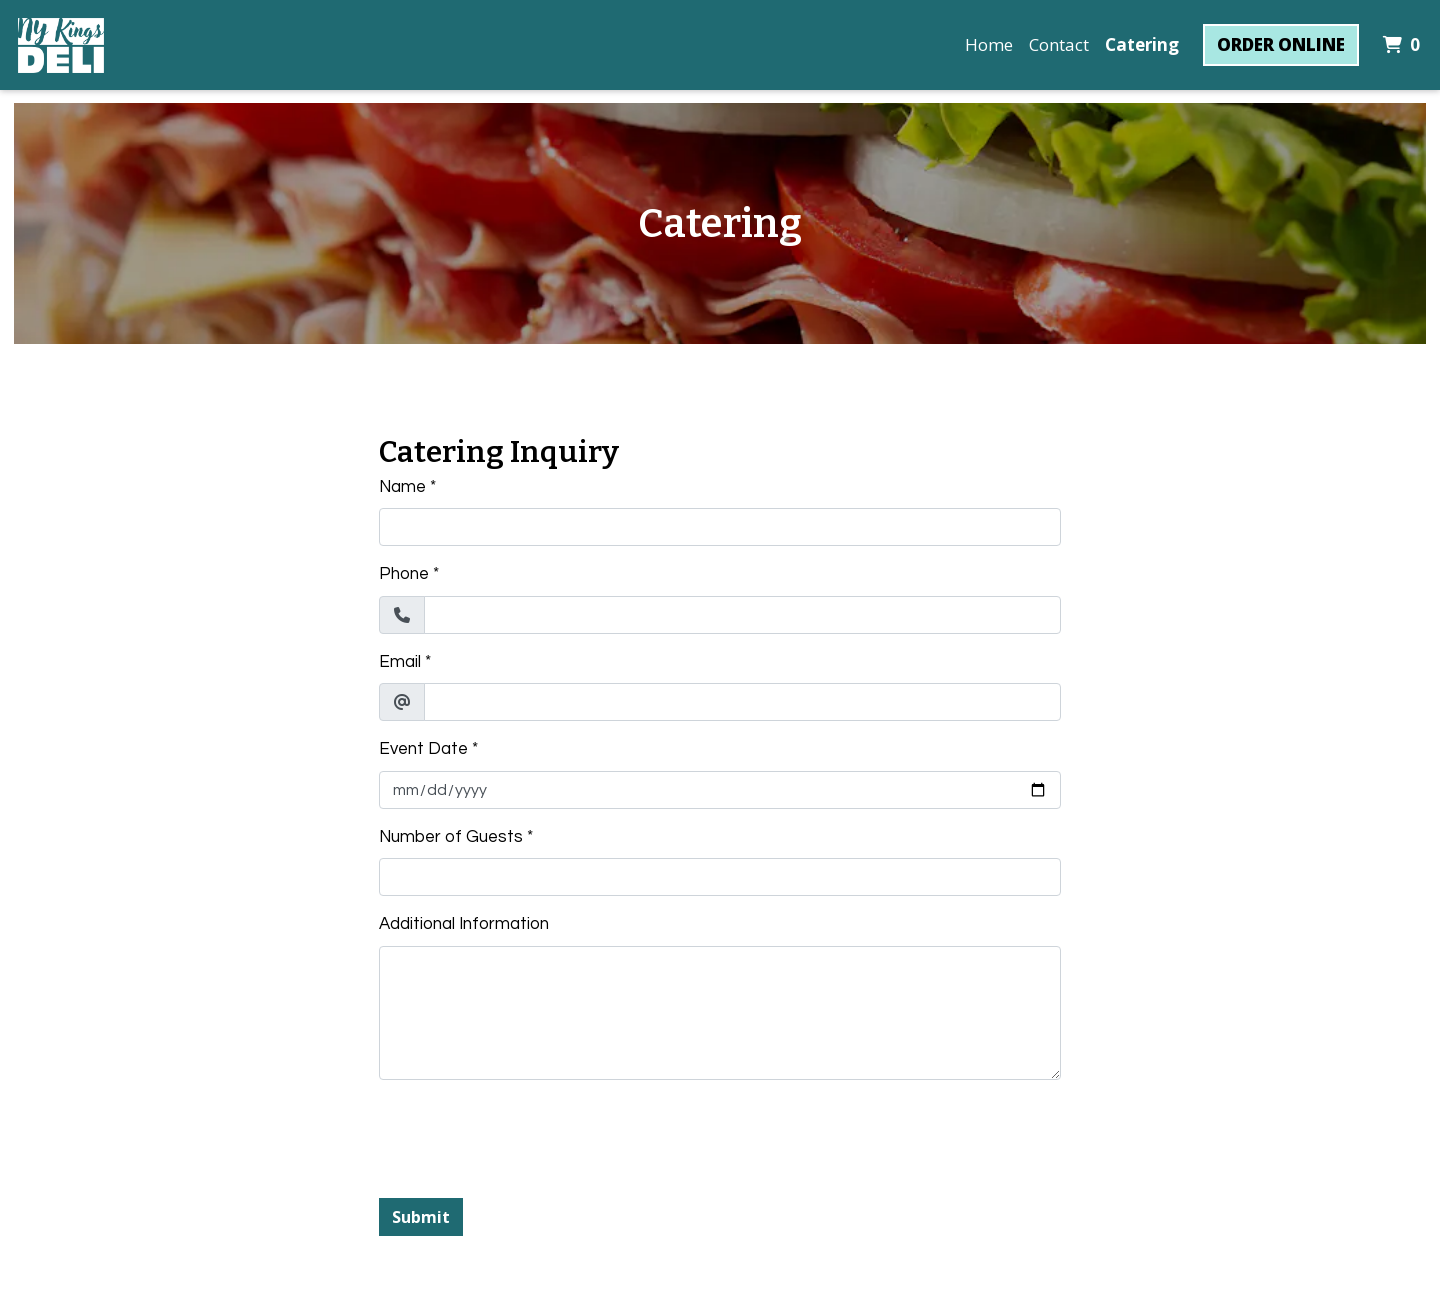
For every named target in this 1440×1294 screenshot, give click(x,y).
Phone (404, 574)
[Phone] (742, 615)
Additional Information (464, 924)
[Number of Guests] (720, 877)
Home (989, 44)
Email (400, 662)
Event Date (423, 749)
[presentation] (531, 1135)
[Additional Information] (720, 1013)
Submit (421, 1217)
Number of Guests (451, 837)
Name (402, 487)
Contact (1059, 44)
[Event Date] (720, 790)
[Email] (742, 702)
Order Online (1281, 44)
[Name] (720, 527)
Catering (1142, 44)
